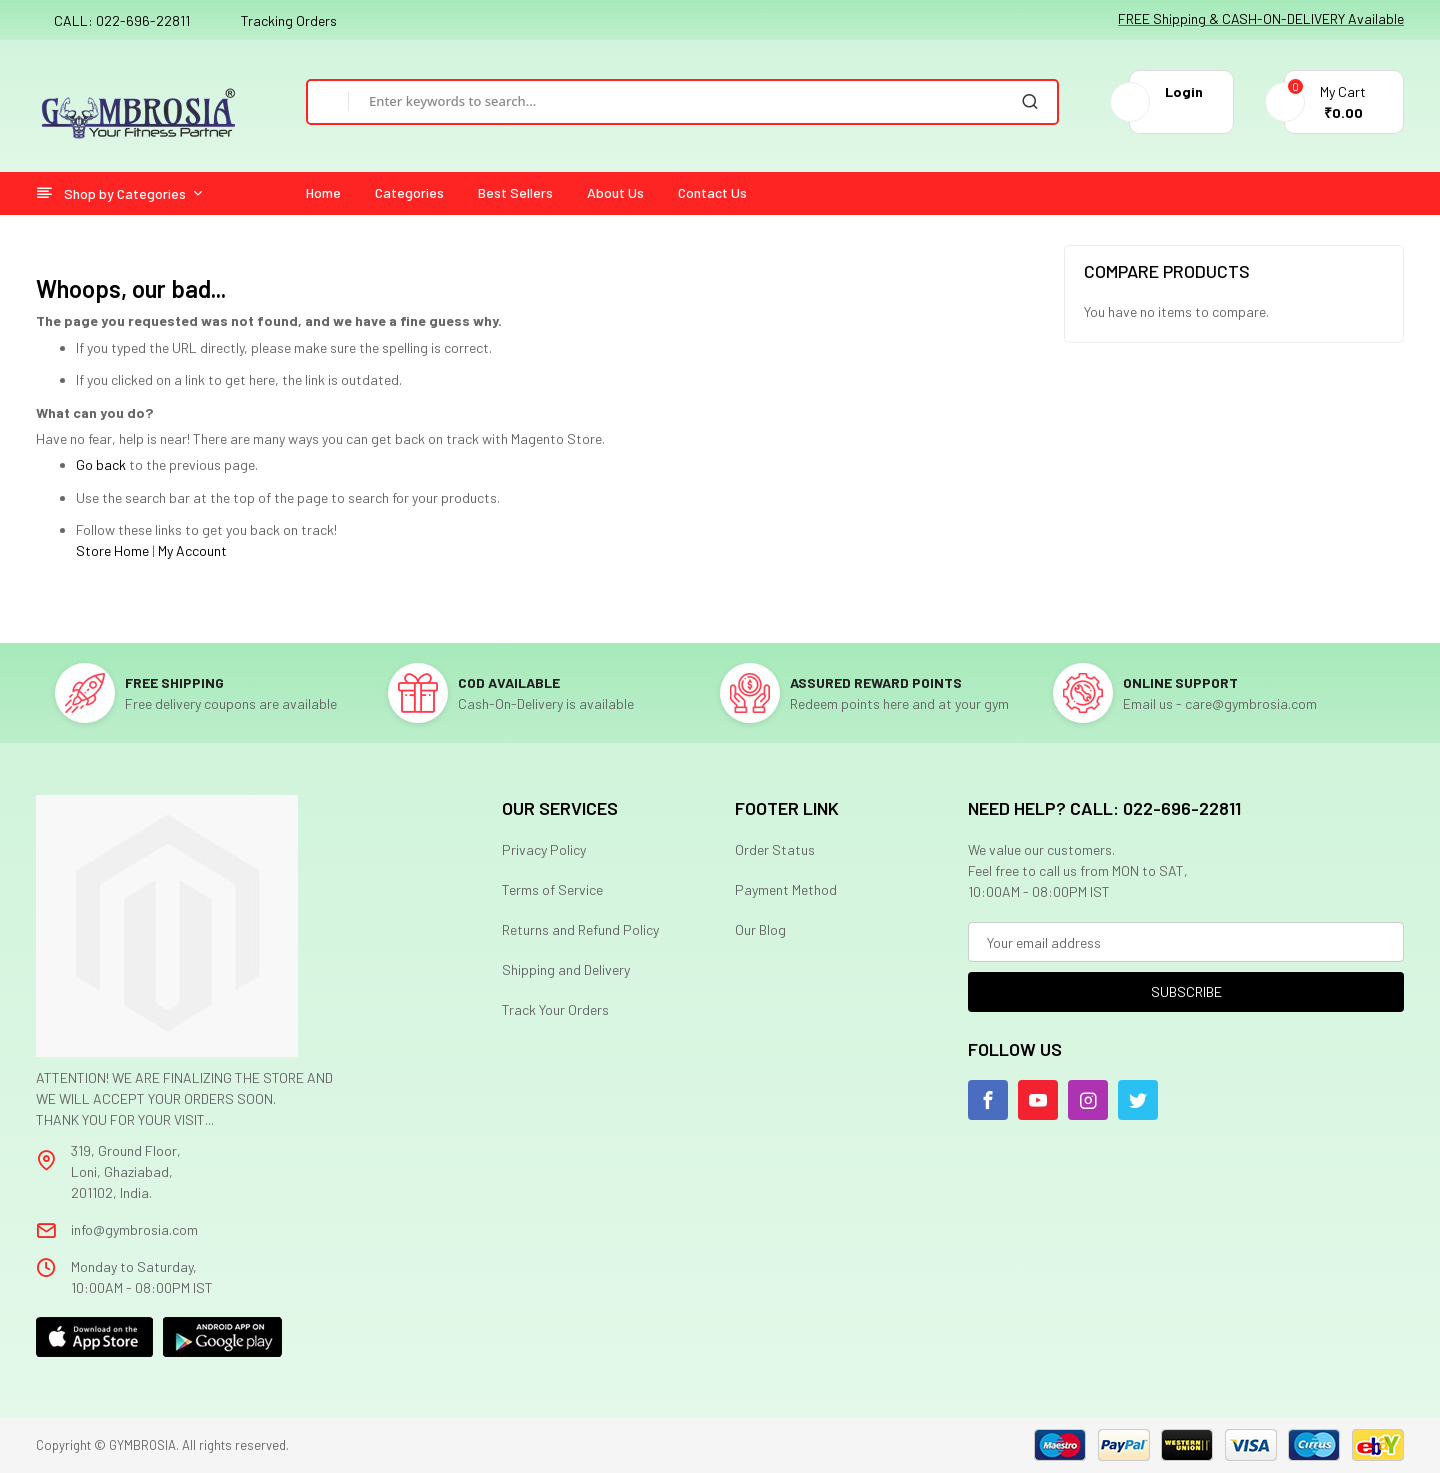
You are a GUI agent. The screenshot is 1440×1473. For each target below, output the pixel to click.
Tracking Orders (289, 20)
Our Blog (760, 929)
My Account (192, 550)
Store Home (112, 550)
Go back (101, 464)
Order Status (775, 849)
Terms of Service (552, 889)
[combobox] (675, 101)
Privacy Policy (544, 849)
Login (1184, 91)
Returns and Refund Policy (580, 929)
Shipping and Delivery (566, 969)
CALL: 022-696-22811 (122, 20)
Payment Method (786, 889)
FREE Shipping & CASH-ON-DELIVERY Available (1261, 18)
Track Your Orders (555, 1009)
